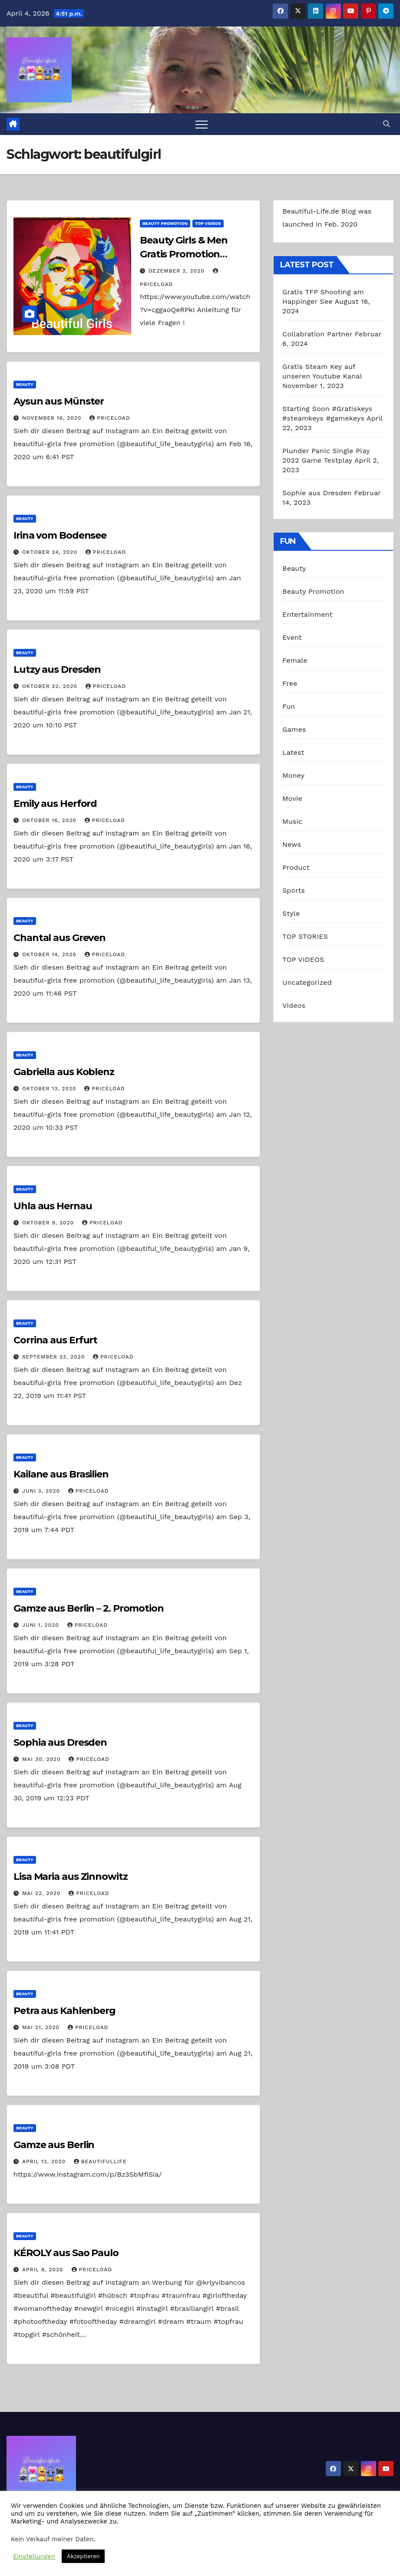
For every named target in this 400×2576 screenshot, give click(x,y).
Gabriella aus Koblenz (63, 1072)
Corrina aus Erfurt (55, 1340)
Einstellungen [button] (34, 2556)
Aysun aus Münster (58, 401)
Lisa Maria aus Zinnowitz (70, 1876)
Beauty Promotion (165, 223)
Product (296, 867)
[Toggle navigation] (201, 124)
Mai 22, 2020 (42, 1893)
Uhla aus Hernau (52, 1206)
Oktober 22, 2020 (50, 686)
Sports (293, 890)
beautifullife (100, 2161)
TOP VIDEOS (208, 223)
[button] (386, 124)
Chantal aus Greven (59, 938)
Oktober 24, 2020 (50, 552)
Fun (288, 706)
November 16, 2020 (52, 418)
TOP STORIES (305, 936)
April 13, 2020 (45, 2161)
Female (294, 660)
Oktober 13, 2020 (50, 1089)
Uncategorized (307, 982)
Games (294, 729)
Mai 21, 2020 (42, 2027)
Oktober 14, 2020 (50, 954)
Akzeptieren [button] (83, 2556)
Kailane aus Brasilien (61, 1474)
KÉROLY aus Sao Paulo (66, 2253)
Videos (293, 1005)
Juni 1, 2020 (41, 1625)
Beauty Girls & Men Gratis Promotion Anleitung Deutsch (184, 254)
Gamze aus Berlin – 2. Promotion (88, 1608)
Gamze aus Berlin (53, 2145)
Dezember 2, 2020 (178, 271)
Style (291, 913)
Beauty (24, 384)
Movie (292, 798)
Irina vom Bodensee (59, 535)
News (291, 844)
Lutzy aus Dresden (57, 669)
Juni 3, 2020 (42, 1491)
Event (292, 637)
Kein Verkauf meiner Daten (52, 2539)
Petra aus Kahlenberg (64, 2011)
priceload (109, 418)
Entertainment (307, 614)
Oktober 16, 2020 (50, 820)
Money (293, 775)
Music (292, 821)
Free (290, 683)
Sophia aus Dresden (60, 1742)
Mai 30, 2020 (42, 1759)
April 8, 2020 (44, 2270)
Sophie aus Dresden (317, 493)
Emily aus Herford (55, 803)
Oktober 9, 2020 (49, 1223)
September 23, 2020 (54, 1357)
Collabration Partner (317, 334)
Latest (293, 752)
